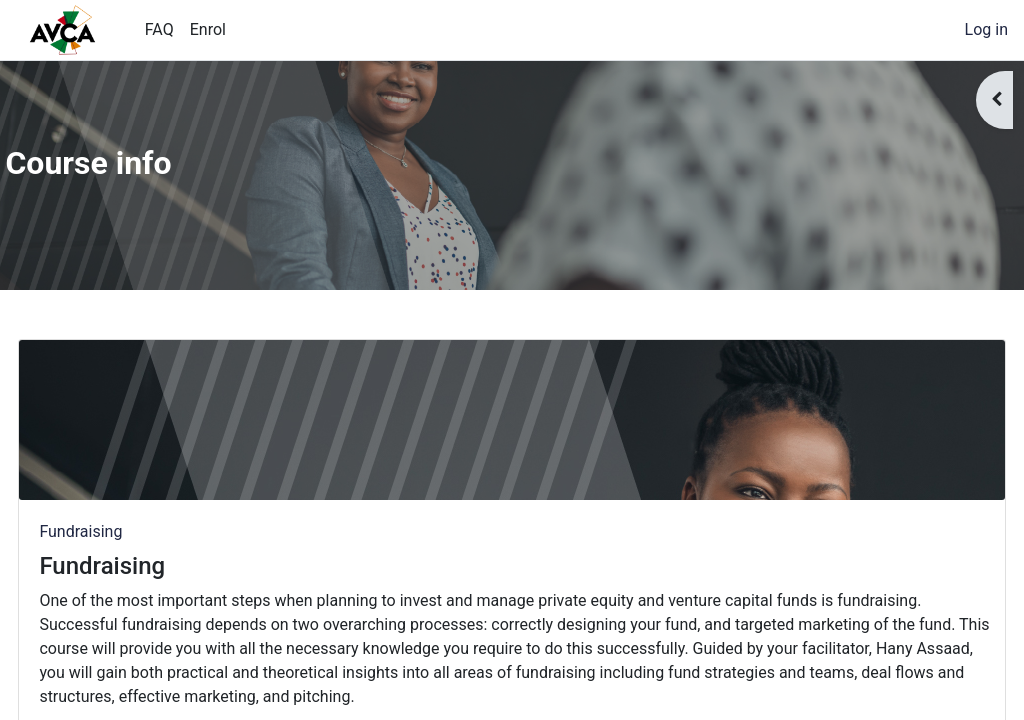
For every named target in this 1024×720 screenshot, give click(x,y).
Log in (986, 29)
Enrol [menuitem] (208, 29)
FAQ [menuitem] (159, 29)
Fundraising (125, 531)
